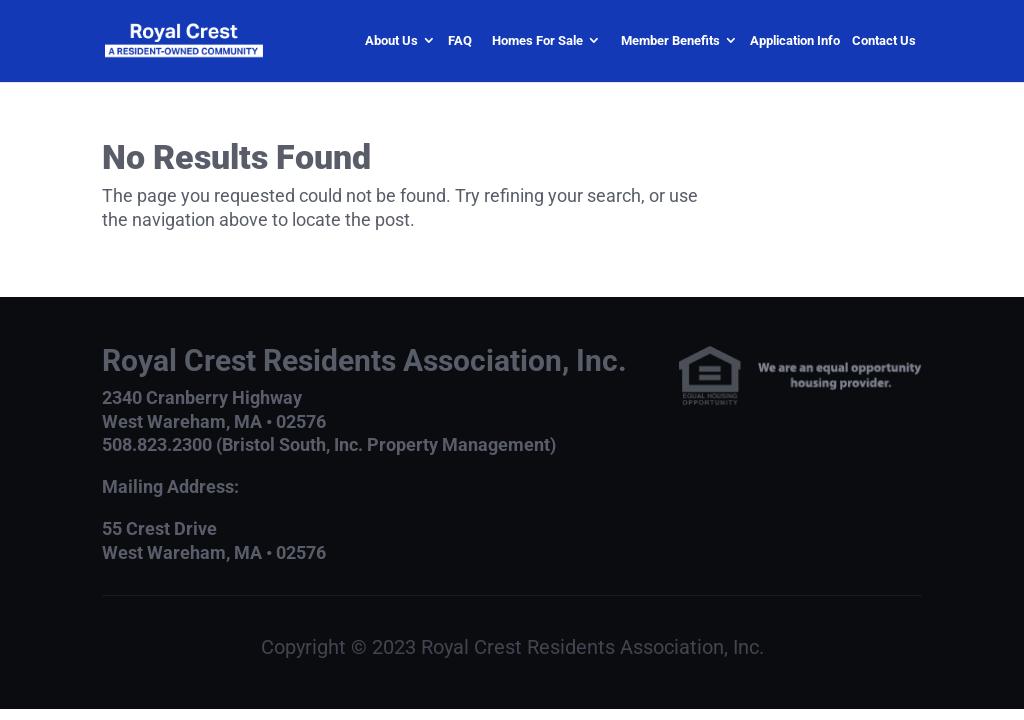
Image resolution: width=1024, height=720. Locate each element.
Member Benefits (670, 40)
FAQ (460, 40)
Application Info (795, 40)
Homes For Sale (537, 40)
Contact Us (884, 40)
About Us (391, 40)
